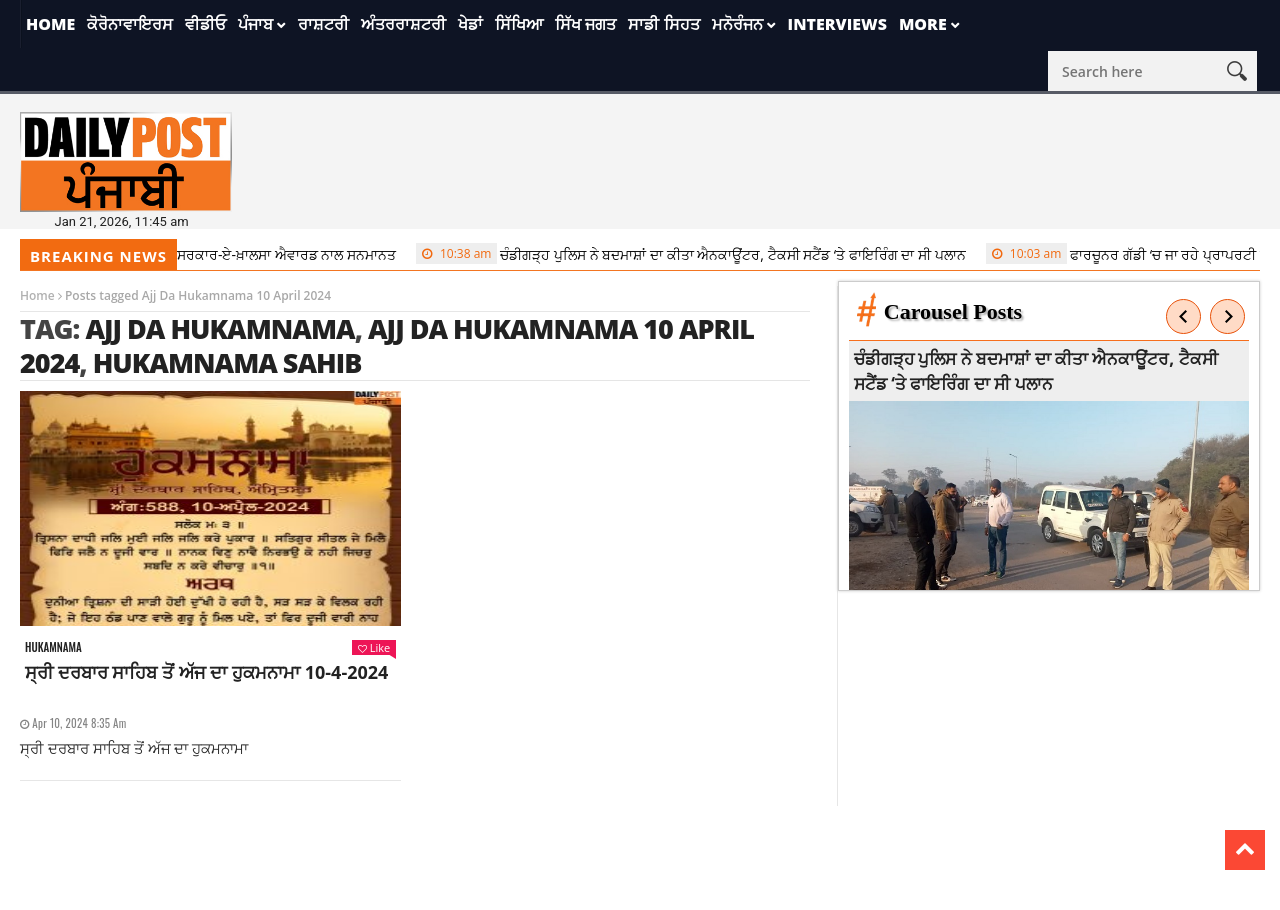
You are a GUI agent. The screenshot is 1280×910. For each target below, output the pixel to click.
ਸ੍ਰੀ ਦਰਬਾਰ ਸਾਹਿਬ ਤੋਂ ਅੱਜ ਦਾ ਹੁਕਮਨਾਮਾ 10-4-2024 (206, 672)
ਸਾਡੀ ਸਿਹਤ (663, 24)
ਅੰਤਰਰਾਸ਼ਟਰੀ (403, 24)
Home (50, 24)
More (923, 24)
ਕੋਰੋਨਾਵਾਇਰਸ (130, 24)
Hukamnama (53, 647)
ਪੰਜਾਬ (255, 24)
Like (374, 647)
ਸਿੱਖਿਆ (519, 24)
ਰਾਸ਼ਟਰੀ (323, 24)
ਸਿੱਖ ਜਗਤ (585, 24)
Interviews (837, 24)
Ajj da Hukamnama (219, 328)
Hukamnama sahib (227, 362)
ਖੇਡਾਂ (470, 24)
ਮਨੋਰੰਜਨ (737, 24)
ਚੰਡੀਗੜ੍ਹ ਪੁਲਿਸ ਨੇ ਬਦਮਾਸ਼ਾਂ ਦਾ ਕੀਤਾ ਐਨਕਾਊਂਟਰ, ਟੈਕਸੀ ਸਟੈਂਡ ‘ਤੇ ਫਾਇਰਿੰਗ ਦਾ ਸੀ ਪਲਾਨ (699, 254)
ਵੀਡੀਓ (205, 24)
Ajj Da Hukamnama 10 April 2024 (387, 345)
